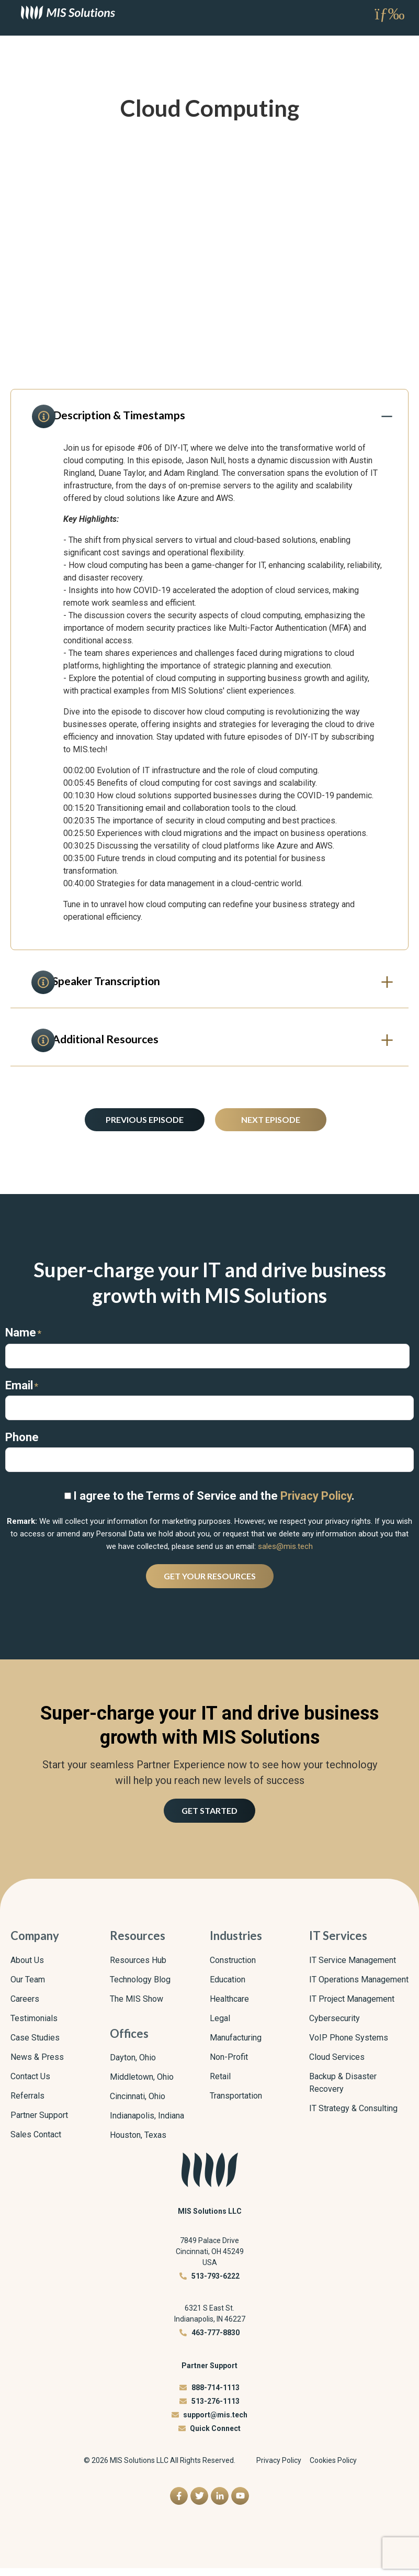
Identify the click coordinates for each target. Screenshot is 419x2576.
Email (21, 1393)
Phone (22, 1445)
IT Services (338, 1944)
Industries (236, 1944)
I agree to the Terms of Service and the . (214, 1503)
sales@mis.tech (285, 1554)
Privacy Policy (316, 1503)
